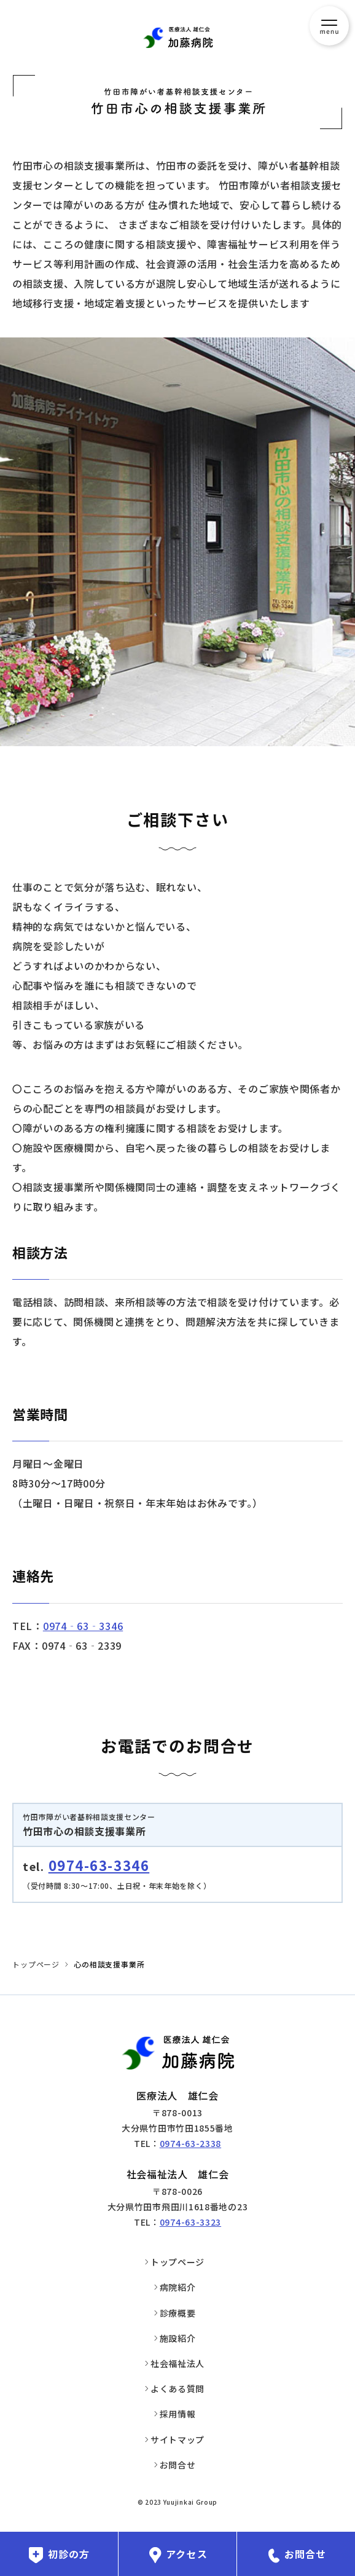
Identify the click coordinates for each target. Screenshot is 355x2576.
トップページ (36, 1964)
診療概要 (178, 2313)
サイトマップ (177, 2439)
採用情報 (178, 2414)
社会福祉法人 (177, 2363)
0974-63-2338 (190, 2143)
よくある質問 (177, 2388)
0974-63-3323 (190, 2222)
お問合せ (178, 2465)
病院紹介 (178, 2287)
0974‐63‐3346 (83, 1625)
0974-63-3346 (99, 1865)
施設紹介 (178, 2338)
